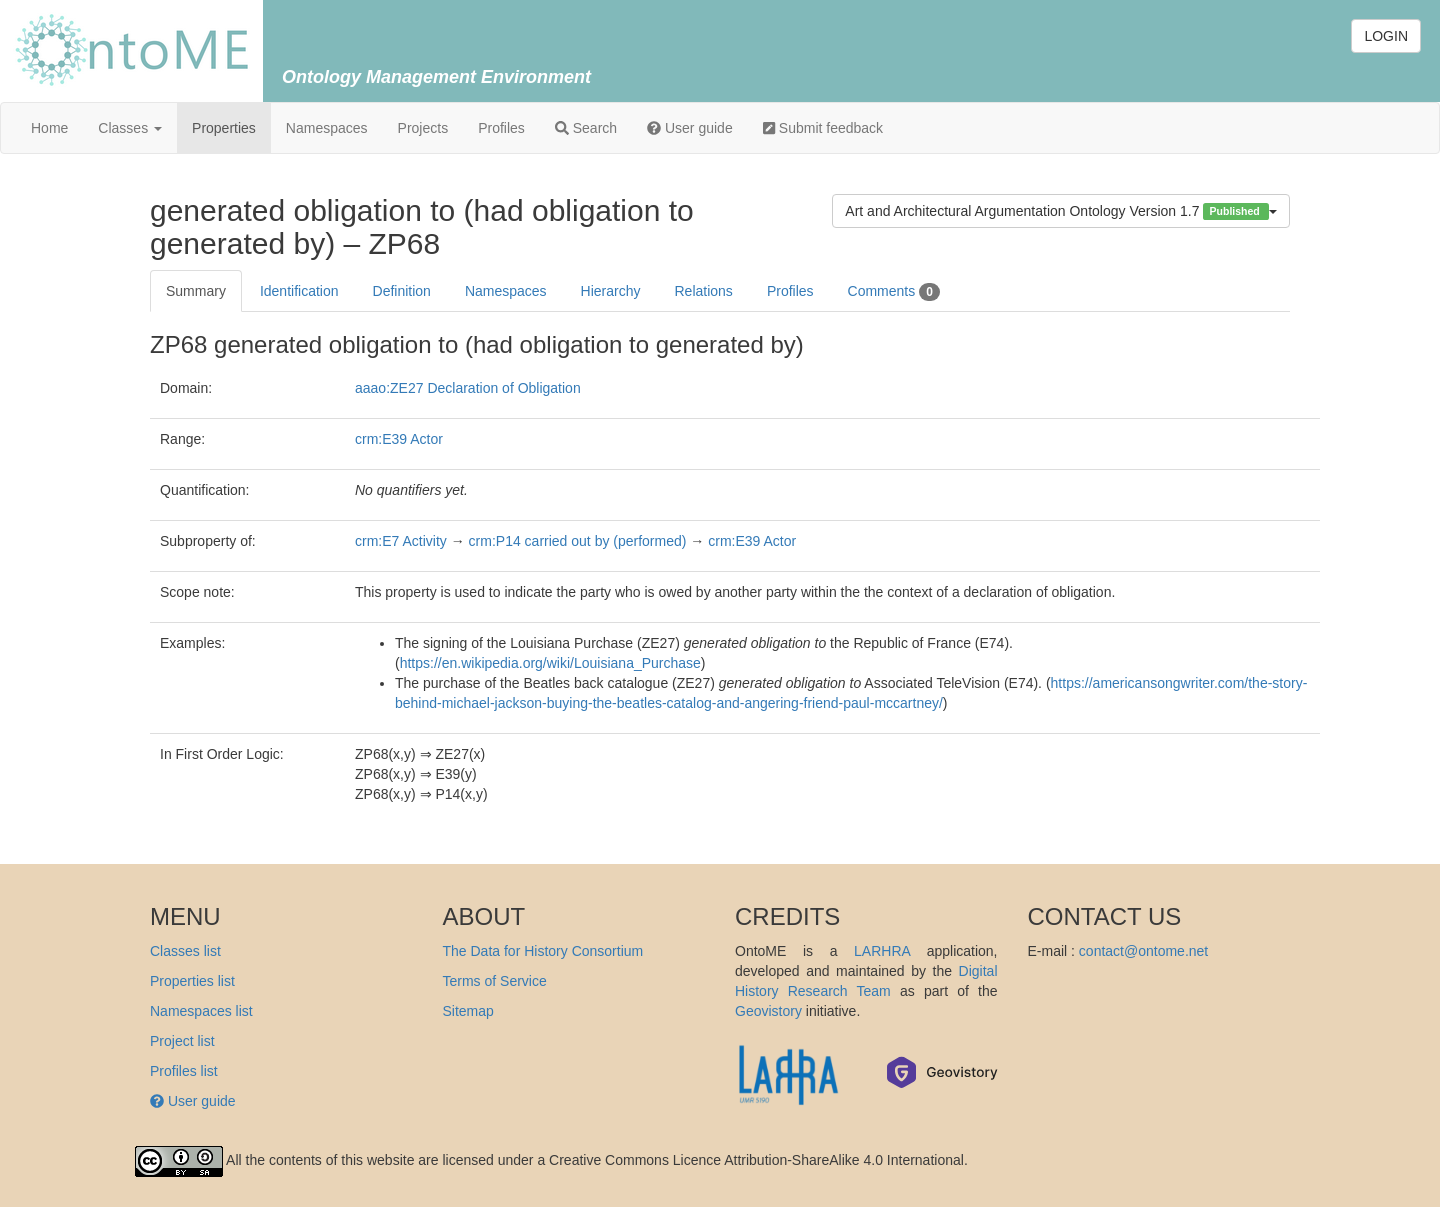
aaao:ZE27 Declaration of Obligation (468, 388)
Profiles (501, 128)
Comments (894, 292)
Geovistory (768, 1011)
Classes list (185, 951)
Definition (402, 291)
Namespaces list (201, 1011)
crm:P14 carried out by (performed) (578, 541)
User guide (690, 128)
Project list (182, 1041)
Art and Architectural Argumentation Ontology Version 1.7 (1061, 211)
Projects (423, 128)
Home (49, 128)
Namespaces (327, 128)
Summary (196, 291)
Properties (224, 128)
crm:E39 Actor (399, 439)
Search (586, 128)
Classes (130, 128)
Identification (299, 291)
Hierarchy (611, 291)
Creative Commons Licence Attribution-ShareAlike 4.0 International (756, 1160)
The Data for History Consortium (543, 951)
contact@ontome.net (1143, 951)
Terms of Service (495, 981)
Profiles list (184, 1071)
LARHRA (882, 951)
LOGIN (1386, 36)
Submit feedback (823, 128)
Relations (704, 291)
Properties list (192, 981)
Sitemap (468, 1011)
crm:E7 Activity (401, 541)
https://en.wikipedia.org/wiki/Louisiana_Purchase (550, 663)
